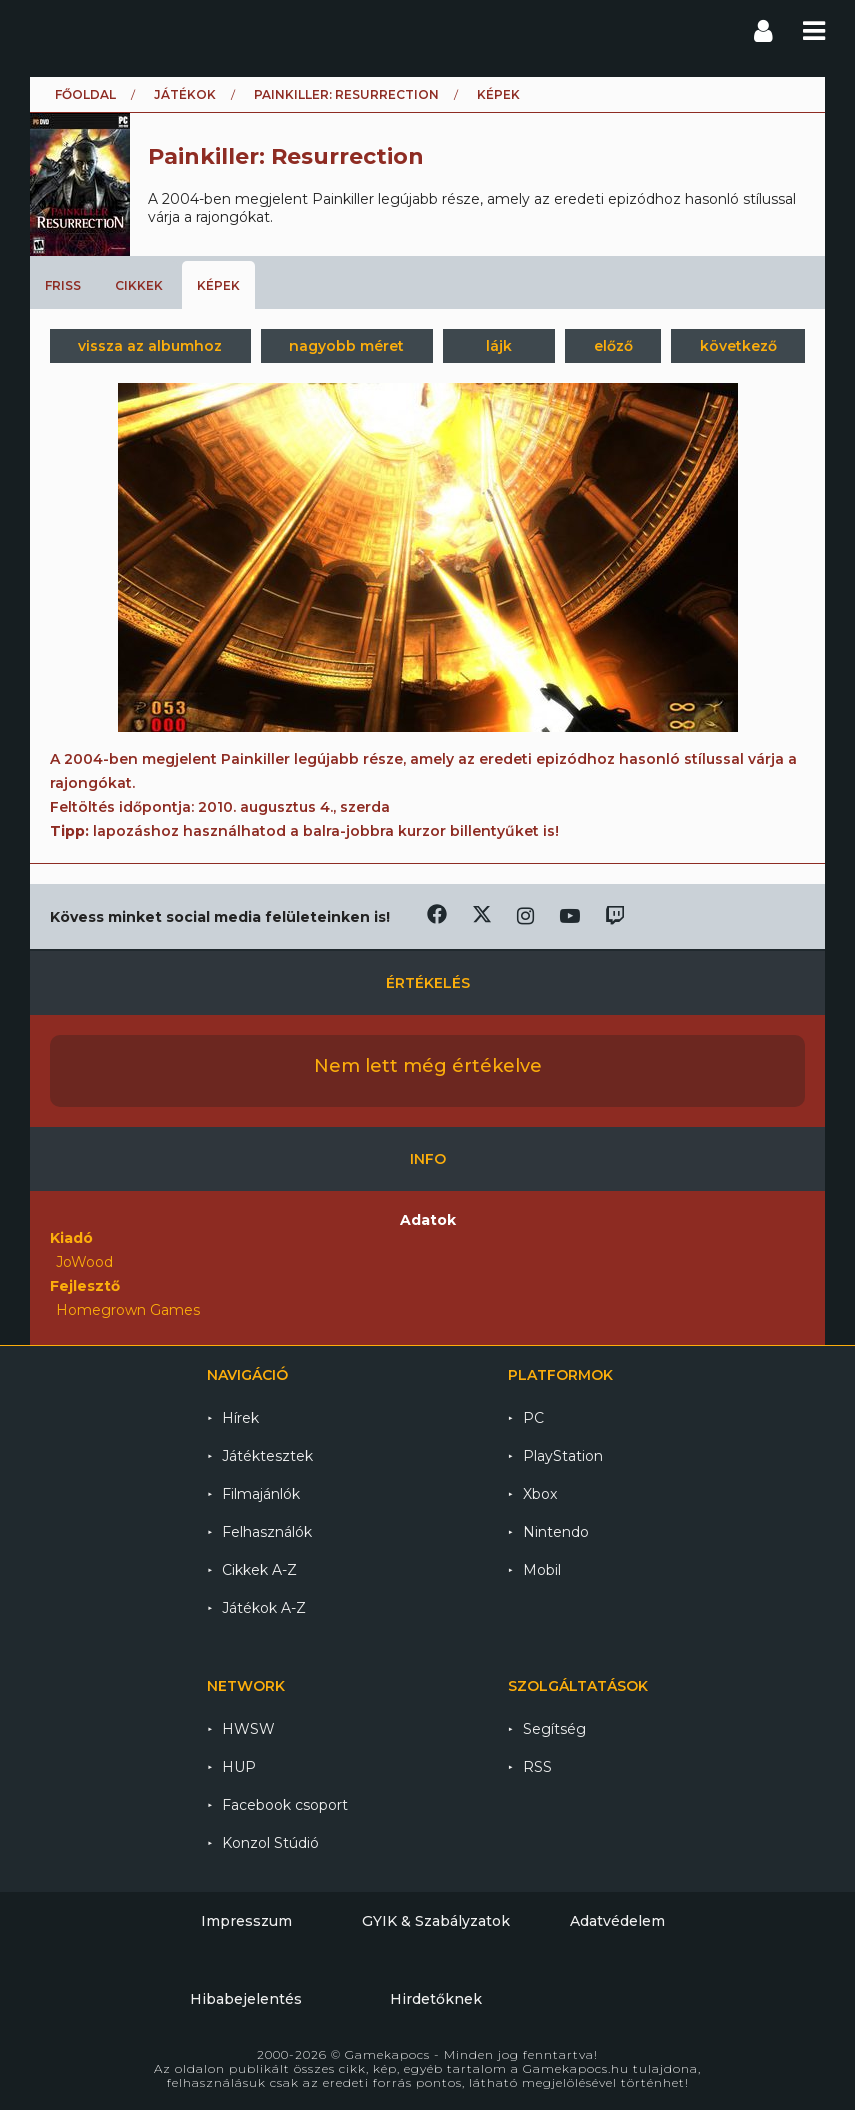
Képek (218, 285)
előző (613, 346)
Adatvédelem (617, 1921)
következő (738, 346)
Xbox (540, 1494)
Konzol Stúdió (270, 1843)
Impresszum (246, 1921)
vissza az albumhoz (150, 346)
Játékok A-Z (264, 1608)
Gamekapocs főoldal (48, 30)
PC (533, 1418)
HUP (239, 1767)
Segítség (554, 1729)
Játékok (185, 94)
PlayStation (563, 1456)
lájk (499, 346)
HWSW (248, 1729)
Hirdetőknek (436, 1999)
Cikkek (139, 285)
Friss (63, 285)
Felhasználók (267, 1532)
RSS (537, 1767)
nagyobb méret (346, 346)
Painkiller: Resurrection (346, 94)
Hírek (240, 1418)
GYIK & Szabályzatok (436, 1921)
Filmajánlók (261, 1494)
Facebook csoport (285, 1805)
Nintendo (556, 1532)
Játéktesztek (267, 1456)
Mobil (542, 1570)
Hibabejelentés (246, 1999)
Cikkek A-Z (259, 1570)
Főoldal (85, 94)
